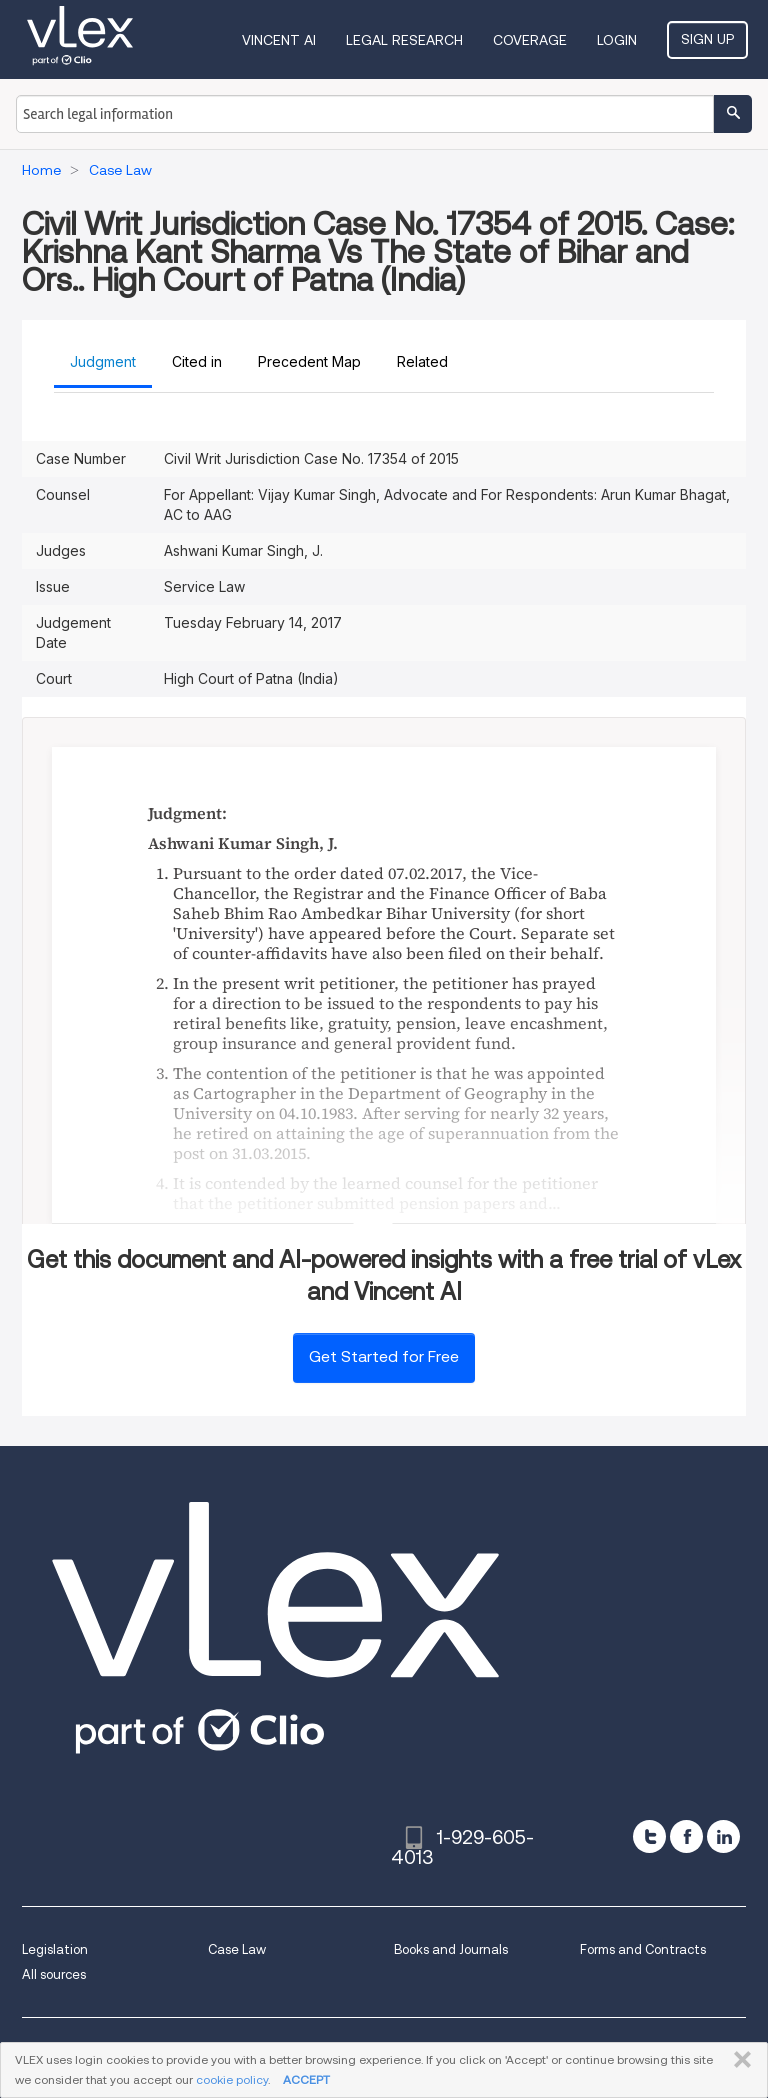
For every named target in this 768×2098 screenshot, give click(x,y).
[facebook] (686, 1836)
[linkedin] (723, 1836)
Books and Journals (451, 1949)
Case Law (237, 1949)
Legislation (55, 1949)
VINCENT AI (279, 40)
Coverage (530, 40)
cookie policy (232, 2079)
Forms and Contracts (643, 1949)
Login (617, 40)
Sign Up (707, 39)
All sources (54, 1974)
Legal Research (404, 40)
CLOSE (738, 2060)
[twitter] (649, 1836)
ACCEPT (306, 2079)
